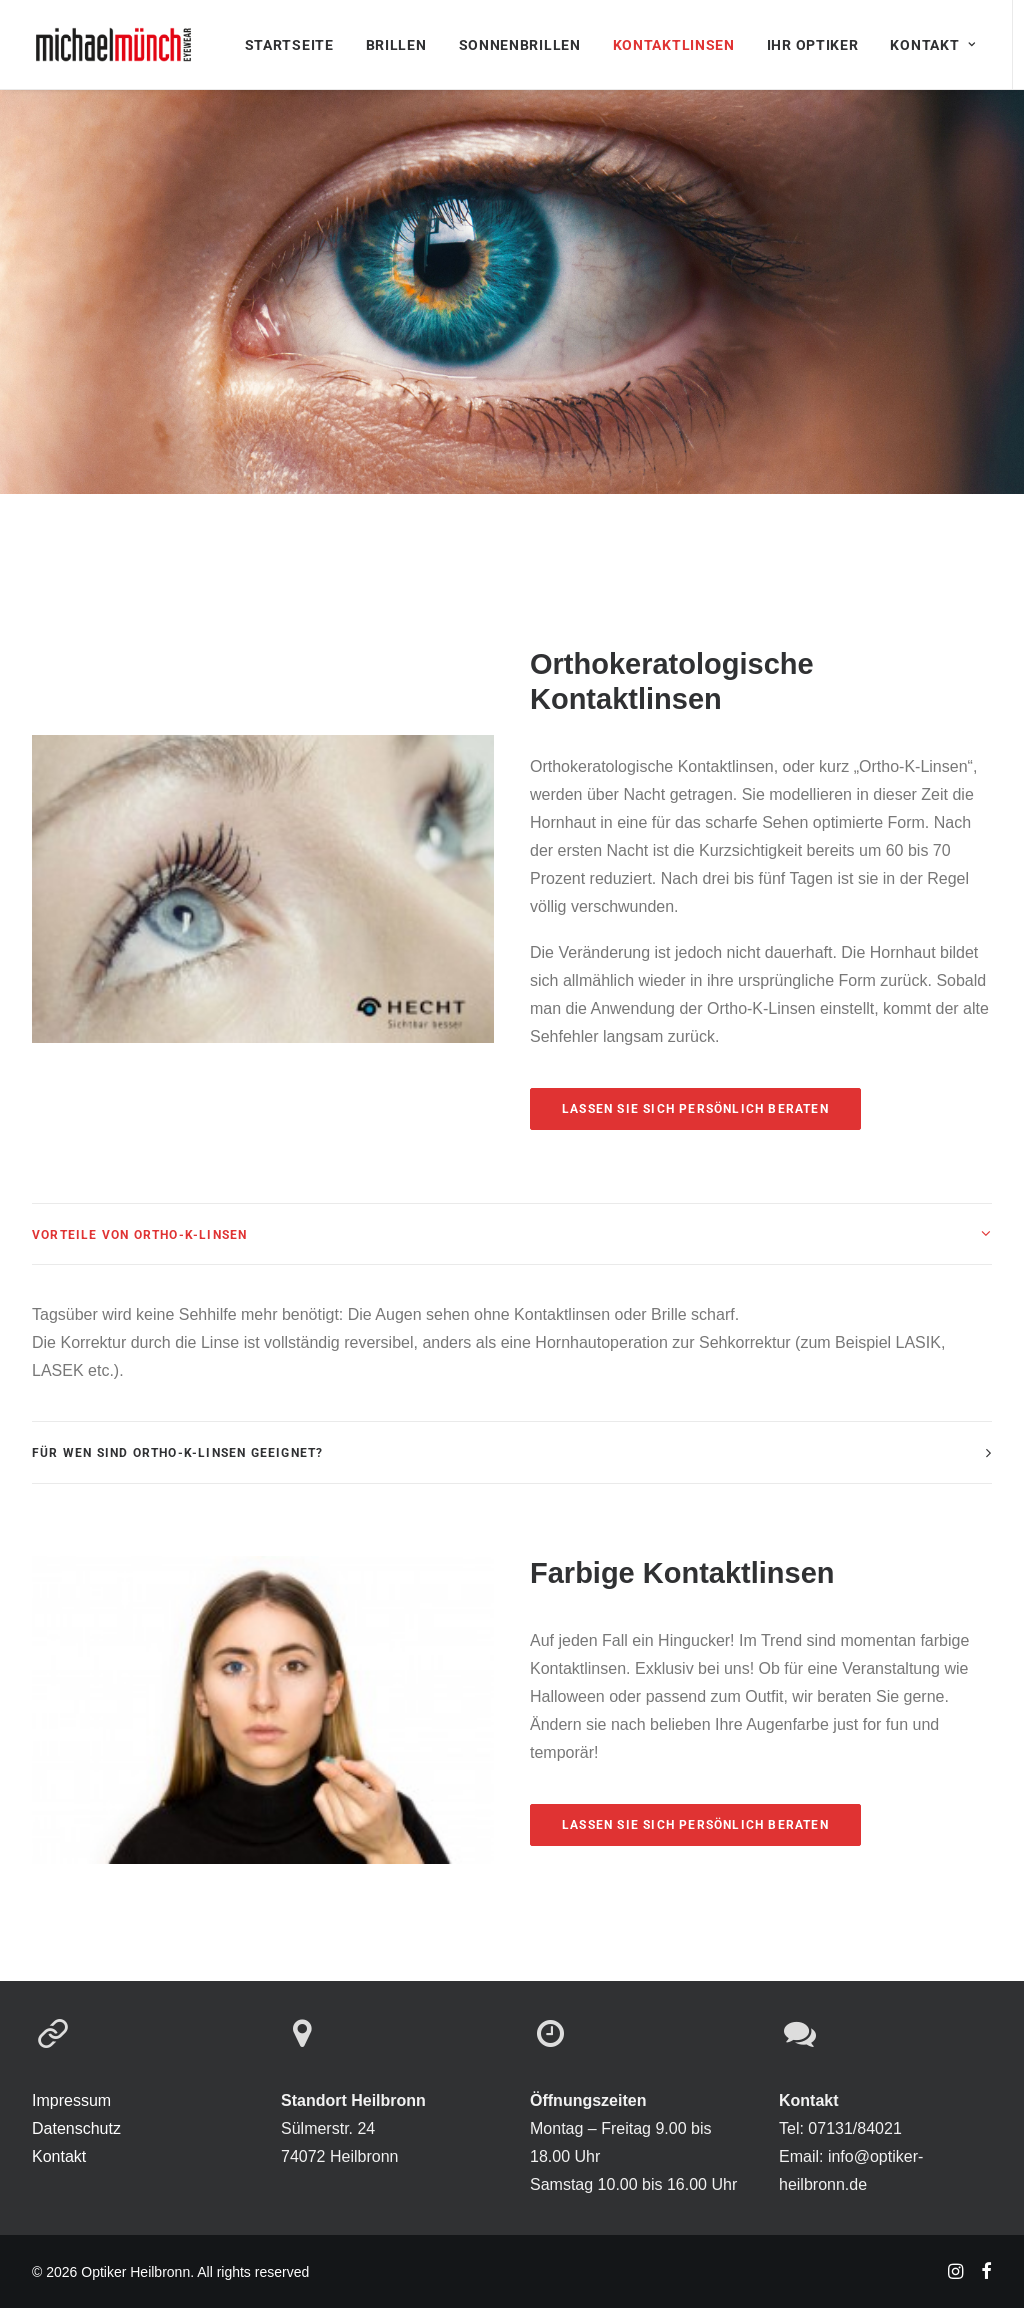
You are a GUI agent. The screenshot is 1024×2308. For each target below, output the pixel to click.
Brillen (396, 45)
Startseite (289, 45)
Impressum (71, 2100)
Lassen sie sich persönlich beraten (695, 1109)
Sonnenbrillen (520, 45)
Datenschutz (76, 2128)
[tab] (512, 1234)
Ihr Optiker (813, 45)
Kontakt (932, 45)
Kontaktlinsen (674, 45)
